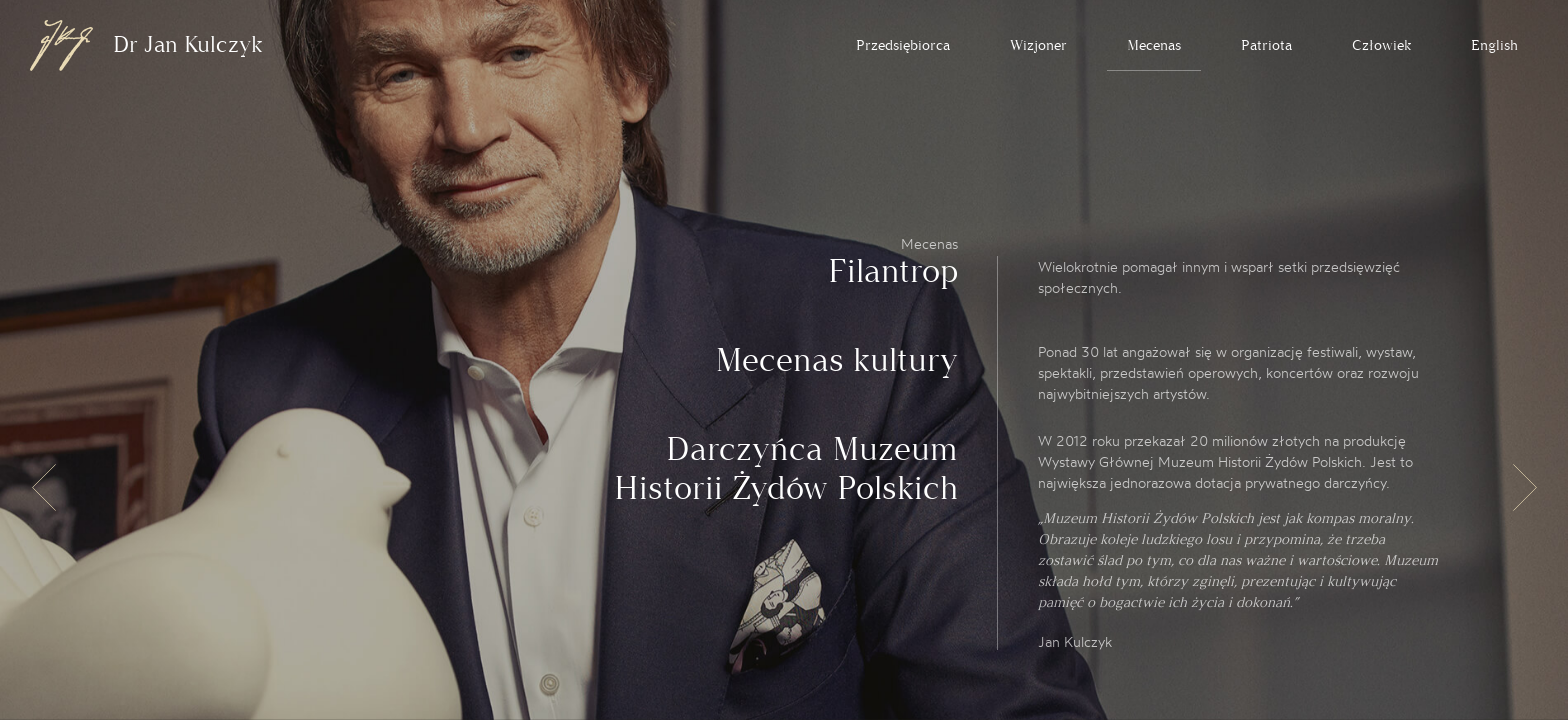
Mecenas (1154, 45)
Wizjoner (1038, 45)
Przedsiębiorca (903, 45)
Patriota (1266, 45)
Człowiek (1381, 45)
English (1494, 45)
